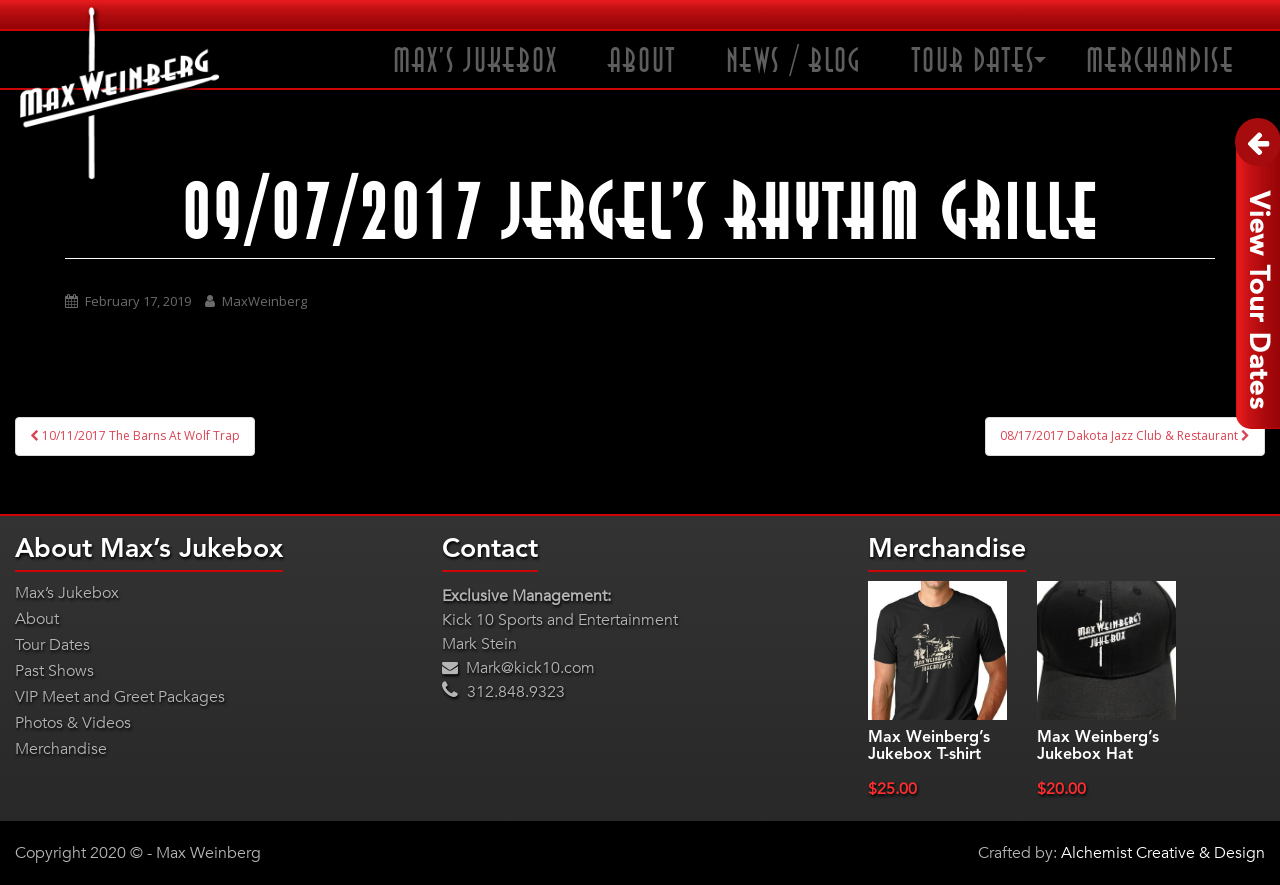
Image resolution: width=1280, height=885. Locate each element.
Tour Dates (974, 61)
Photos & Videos (73, 723)
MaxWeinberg (264, 301)
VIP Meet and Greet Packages (120, 697)
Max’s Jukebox (475, 61)
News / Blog (794, 61)
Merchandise (1160, 61)
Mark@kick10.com (518, 668)
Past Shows (54, 671)
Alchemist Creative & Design (1163, 853)
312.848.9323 (503, 692)
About (642, 61)
